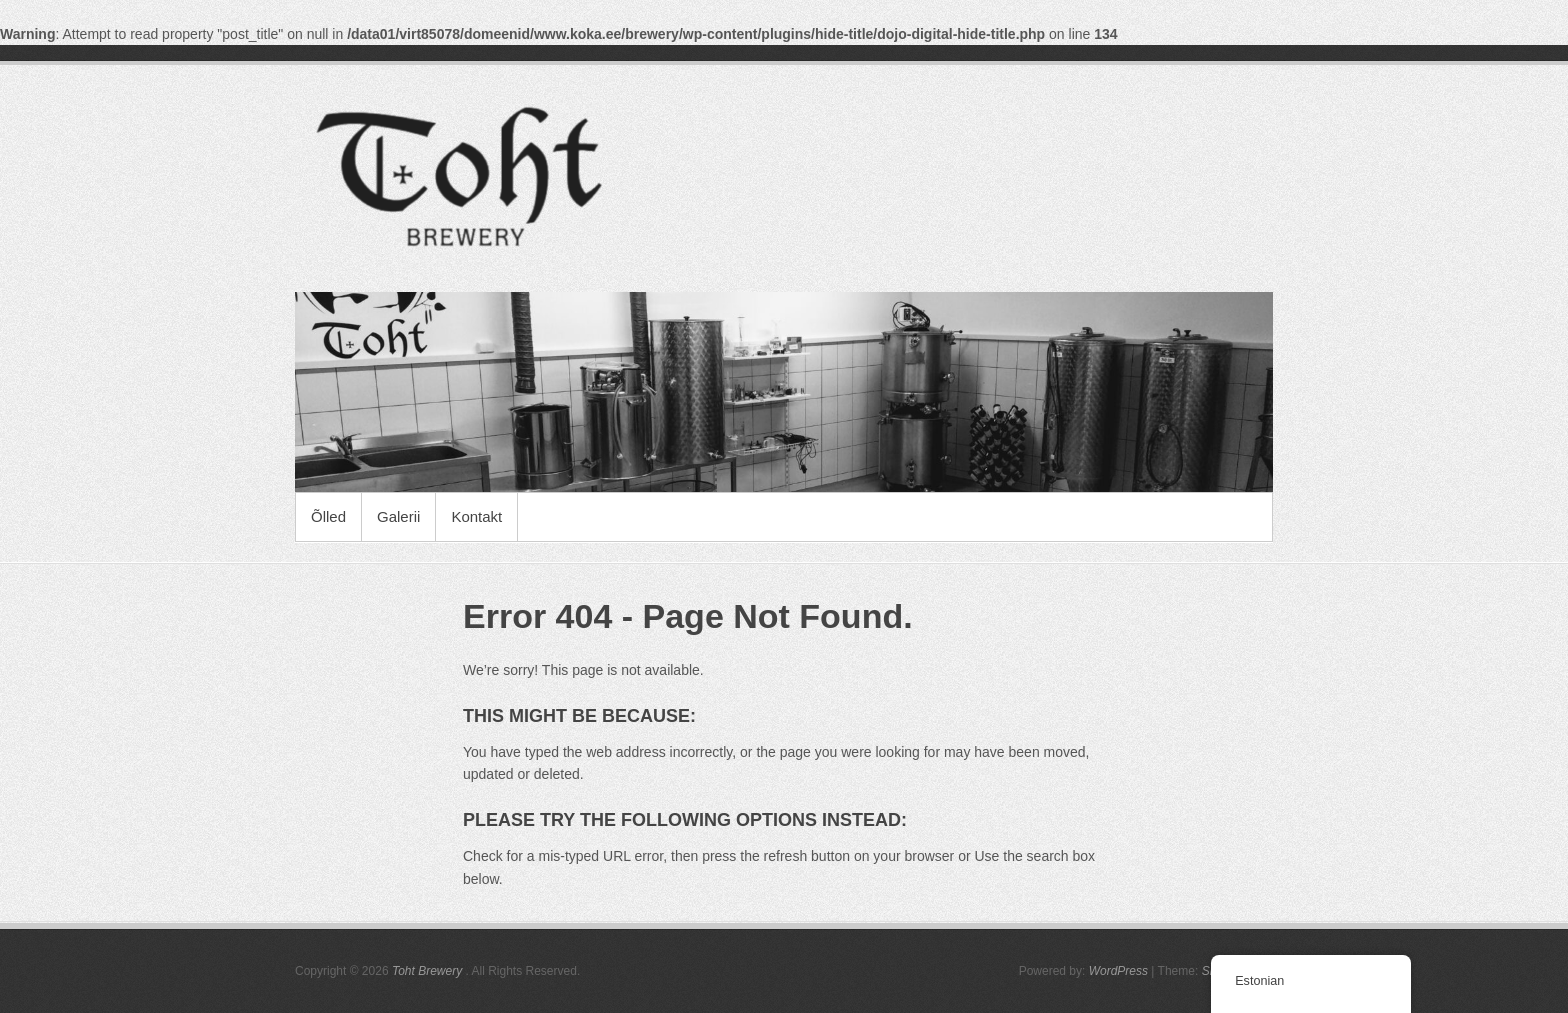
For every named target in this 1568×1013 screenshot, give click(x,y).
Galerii (398, 516)
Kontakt (476, 516)
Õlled (328, 516)
